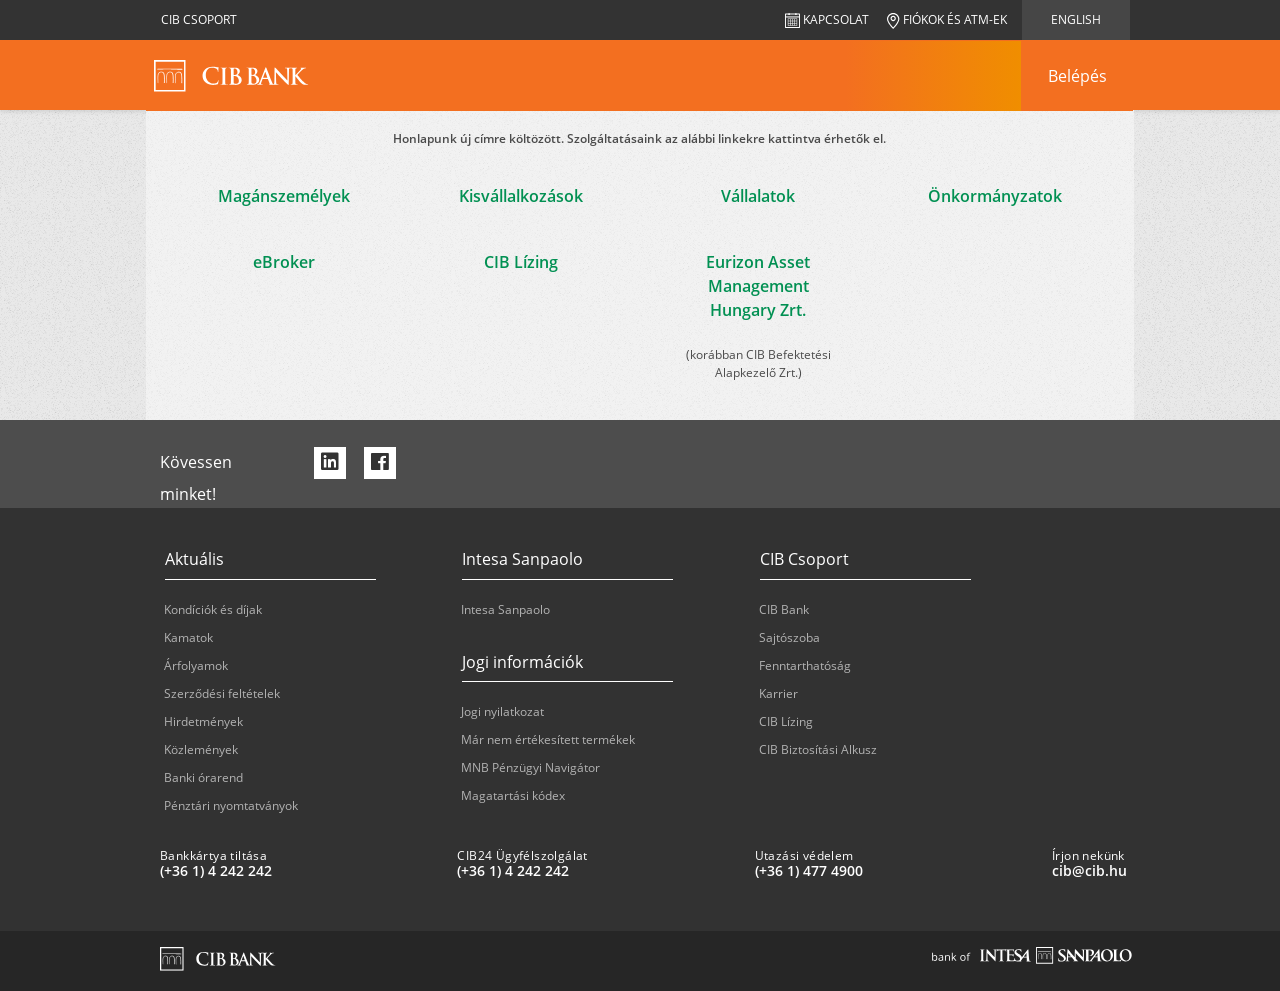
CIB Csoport (199, 19)
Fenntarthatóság (805, 665)
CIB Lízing (521, 262)
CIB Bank (784, 609)
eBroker (284, 262)
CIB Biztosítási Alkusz (818, 749)
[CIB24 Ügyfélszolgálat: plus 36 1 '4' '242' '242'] (597, 871)
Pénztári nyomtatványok (231, 805)
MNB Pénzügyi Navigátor (530, 767)
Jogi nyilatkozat (502, 711)
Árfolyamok (196, 665)
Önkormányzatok (995, 196)
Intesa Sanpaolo (505, 609)
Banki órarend (203, 777)
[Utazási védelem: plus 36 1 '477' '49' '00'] (895, 871)
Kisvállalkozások (521, 196)
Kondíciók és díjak (213, 609)
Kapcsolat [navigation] (827, 19)
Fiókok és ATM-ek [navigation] (947, 19)
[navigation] (1077, 76)
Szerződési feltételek (222, 693)
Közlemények (201, 749)
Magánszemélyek (284, 196)
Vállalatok (758, 196)
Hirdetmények (203, 721)
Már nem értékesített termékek (548, 739)
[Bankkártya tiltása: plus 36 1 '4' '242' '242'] (300, 871)
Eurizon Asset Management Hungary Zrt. (758, 286)
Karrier (778, 693)
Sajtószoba (789, 637)
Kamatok (188, 637)
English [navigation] (1076, 19)
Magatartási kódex (513, 795)
